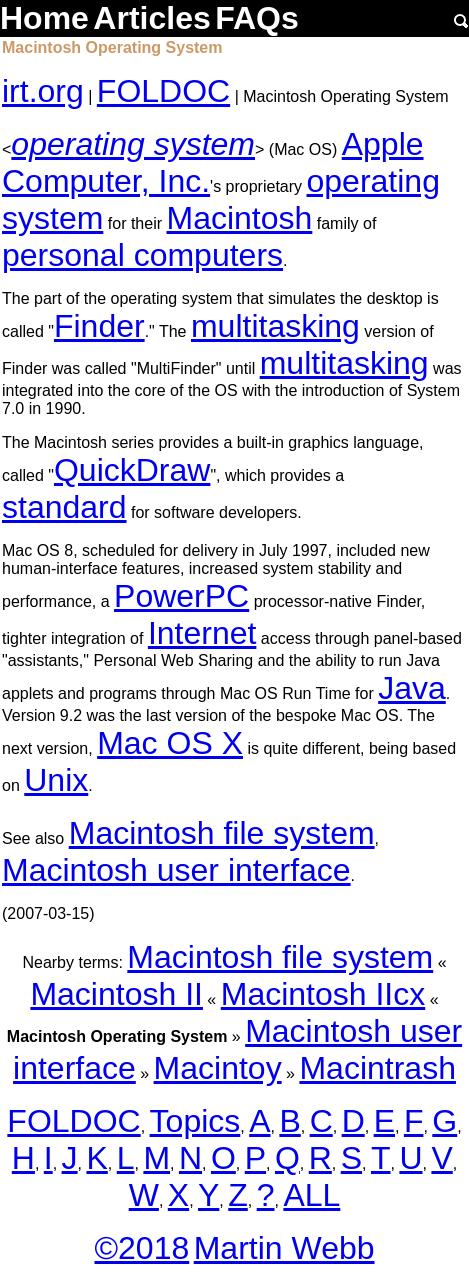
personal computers (142, 255)
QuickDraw (132, 470)
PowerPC (181, 596)
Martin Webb (284, 1248)
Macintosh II (116, 994)
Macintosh (239, 218)
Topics (195, 1121)
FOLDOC (163, 91)
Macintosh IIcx (323, 994)
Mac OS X (170, 743)
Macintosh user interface (176, 870)
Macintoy (218, 1068)
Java (412, 688)
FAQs (257, 18)
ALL (311, 1195)
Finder (99, 326)
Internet (202, 633)
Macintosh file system (222, 833)
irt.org (43, 91)
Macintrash (377, 1068)
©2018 (141, 1248)
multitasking (275, 326)
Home (44, 18)
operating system (133, 144)
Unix (56, 780)
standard (64, 507)
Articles (151, 18)
